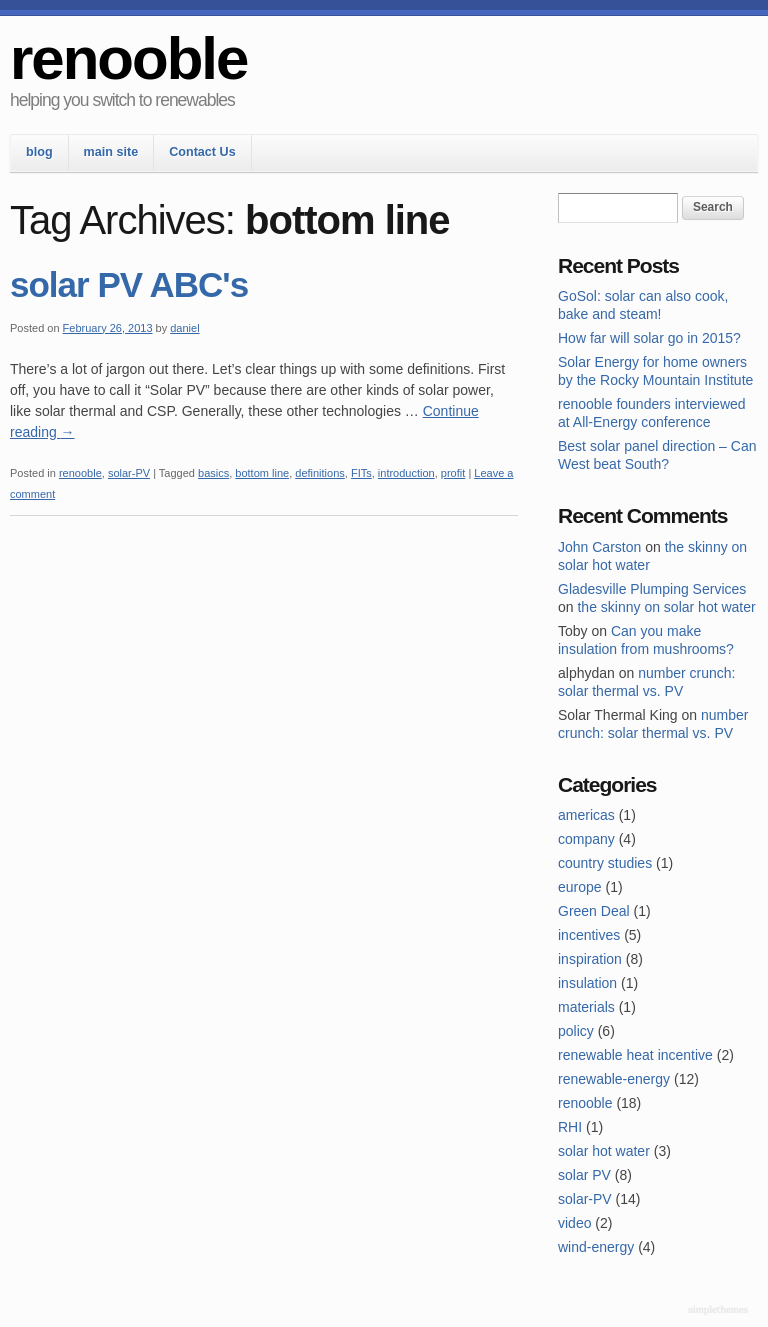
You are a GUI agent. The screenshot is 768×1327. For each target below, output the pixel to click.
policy (576, 1031)
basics (213, 473)
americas (586, 815)
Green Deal (594, 911)
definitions (320, 473)
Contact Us (202, 152)
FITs (361, 473)
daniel (184, 328)
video (574, 1223)
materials (586, 1007)
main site (111, 152)
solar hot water (604, 1151)
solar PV (584, 1175)
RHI (570, 1127)
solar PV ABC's (129, 284)
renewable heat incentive (635, 1055)
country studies (605, 863)
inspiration (590, 959)
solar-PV (129, 473)
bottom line (262, 473)
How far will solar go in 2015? (649, 338)
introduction (406, 473)
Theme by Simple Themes (720, 1311)
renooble (128, 58)
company (586, 839)
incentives (589, 935)
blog (39, 152)
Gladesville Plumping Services (652, 589)
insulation (587, 983)
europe (580, 887)
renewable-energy (614, 1079)
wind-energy (596, 1247)
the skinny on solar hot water (666, 607)
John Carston (599, 547)
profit (453, 473)
